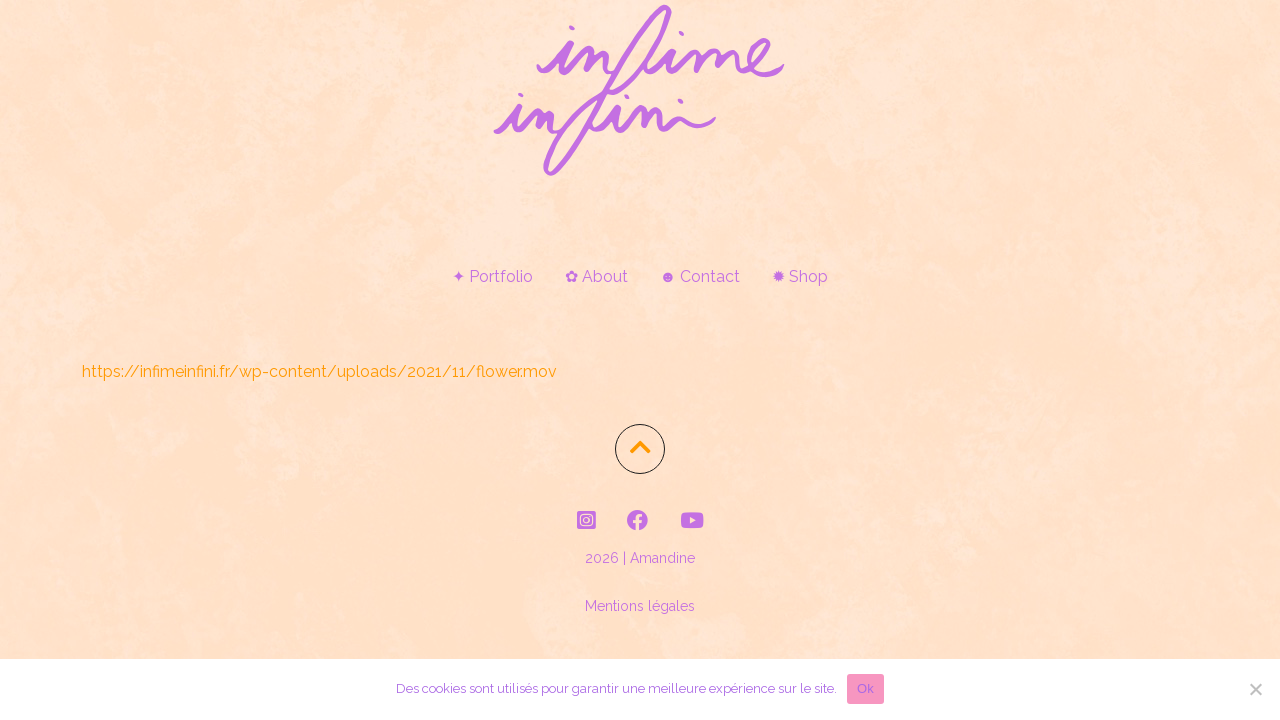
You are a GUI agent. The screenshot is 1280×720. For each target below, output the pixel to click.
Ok (865, 688)
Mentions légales (640, 606)
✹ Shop (800, 276)
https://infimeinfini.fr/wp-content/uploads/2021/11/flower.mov (319, 371)
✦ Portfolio (492, 276)
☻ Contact (700, 276)
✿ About (596, 276)
